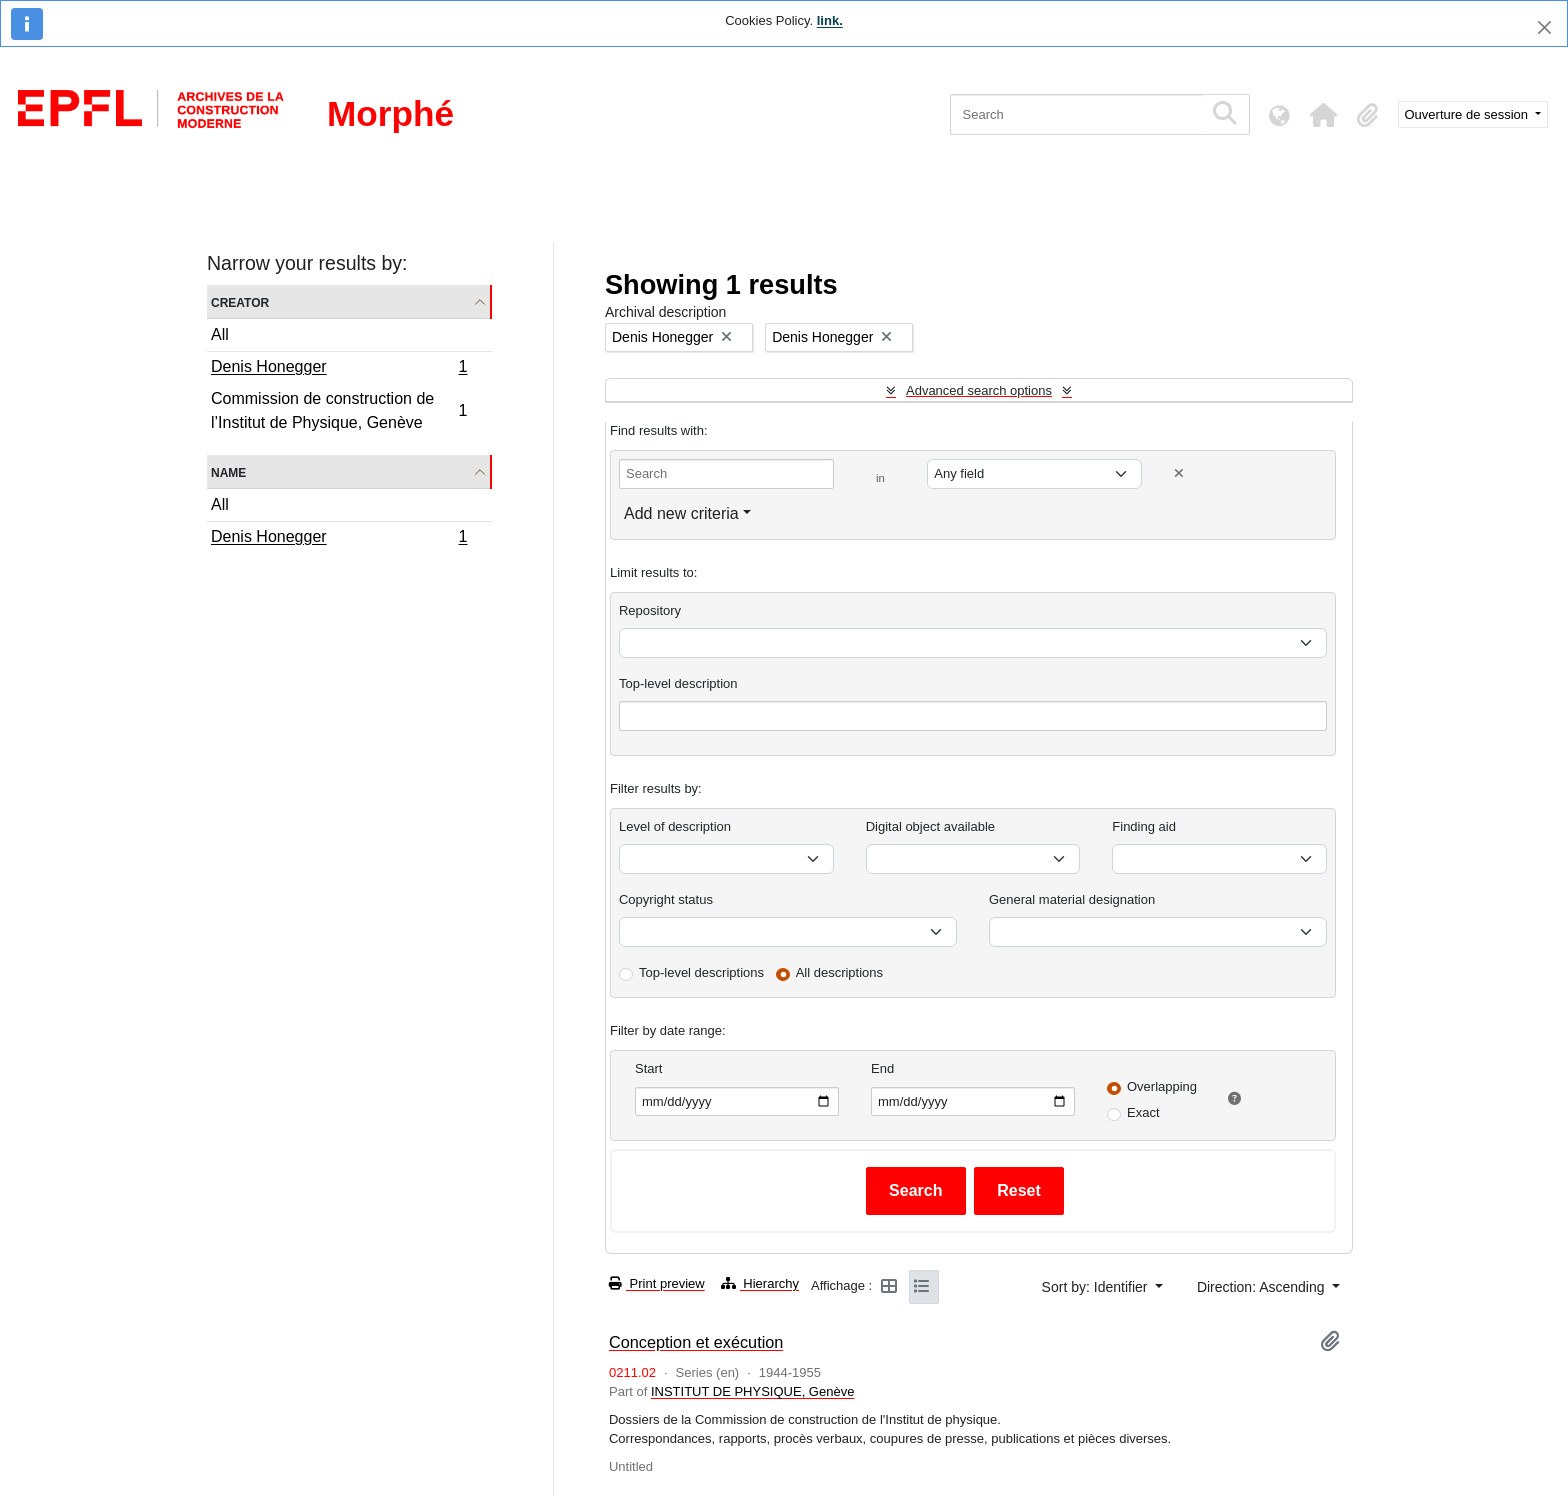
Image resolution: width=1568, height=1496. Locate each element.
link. (830, 20)
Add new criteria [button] (681, 513)
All (220, 334)
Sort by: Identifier (1097, 1287)
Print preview (657, 1283)
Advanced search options (979, 390)
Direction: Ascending (1263, 1287)
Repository (650, 610)
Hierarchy (760, 1283)
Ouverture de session (1468, 114)
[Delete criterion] (1179, 473)
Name (228, 471)
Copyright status (666, 899)
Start (648, 1068)
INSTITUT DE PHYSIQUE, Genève (752, 1391)
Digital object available (930, 826)
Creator (240, 301)
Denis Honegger (339, 369)
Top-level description (678, 683)
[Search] (1076, 114)
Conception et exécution (696, 1342)
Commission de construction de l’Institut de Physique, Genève (339, 410)
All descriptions (839, 972)
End (882, 1068)
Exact (1143, 1112)
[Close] (1544, 27)
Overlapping (1162, 1086)
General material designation (1072, 899)
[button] (1324, 115)
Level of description (675, 826)
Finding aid (1144, 826)
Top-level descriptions (701, 972)
